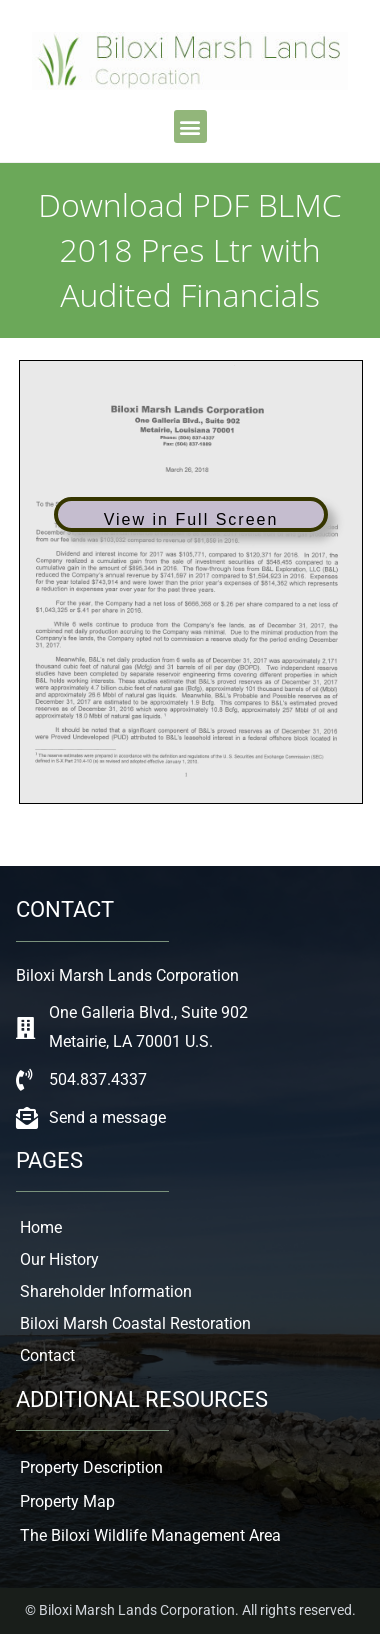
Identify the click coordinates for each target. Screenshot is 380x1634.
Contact (47, 1355)
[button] (190, 126)
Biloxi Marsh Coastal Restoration (135, 1323)
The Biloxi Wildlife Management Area (150, 1535)
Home (41, 1227)
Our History (59, 1259)
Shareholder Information (106, 1291)
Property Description (91, 1467)
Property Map (67, 1501)
